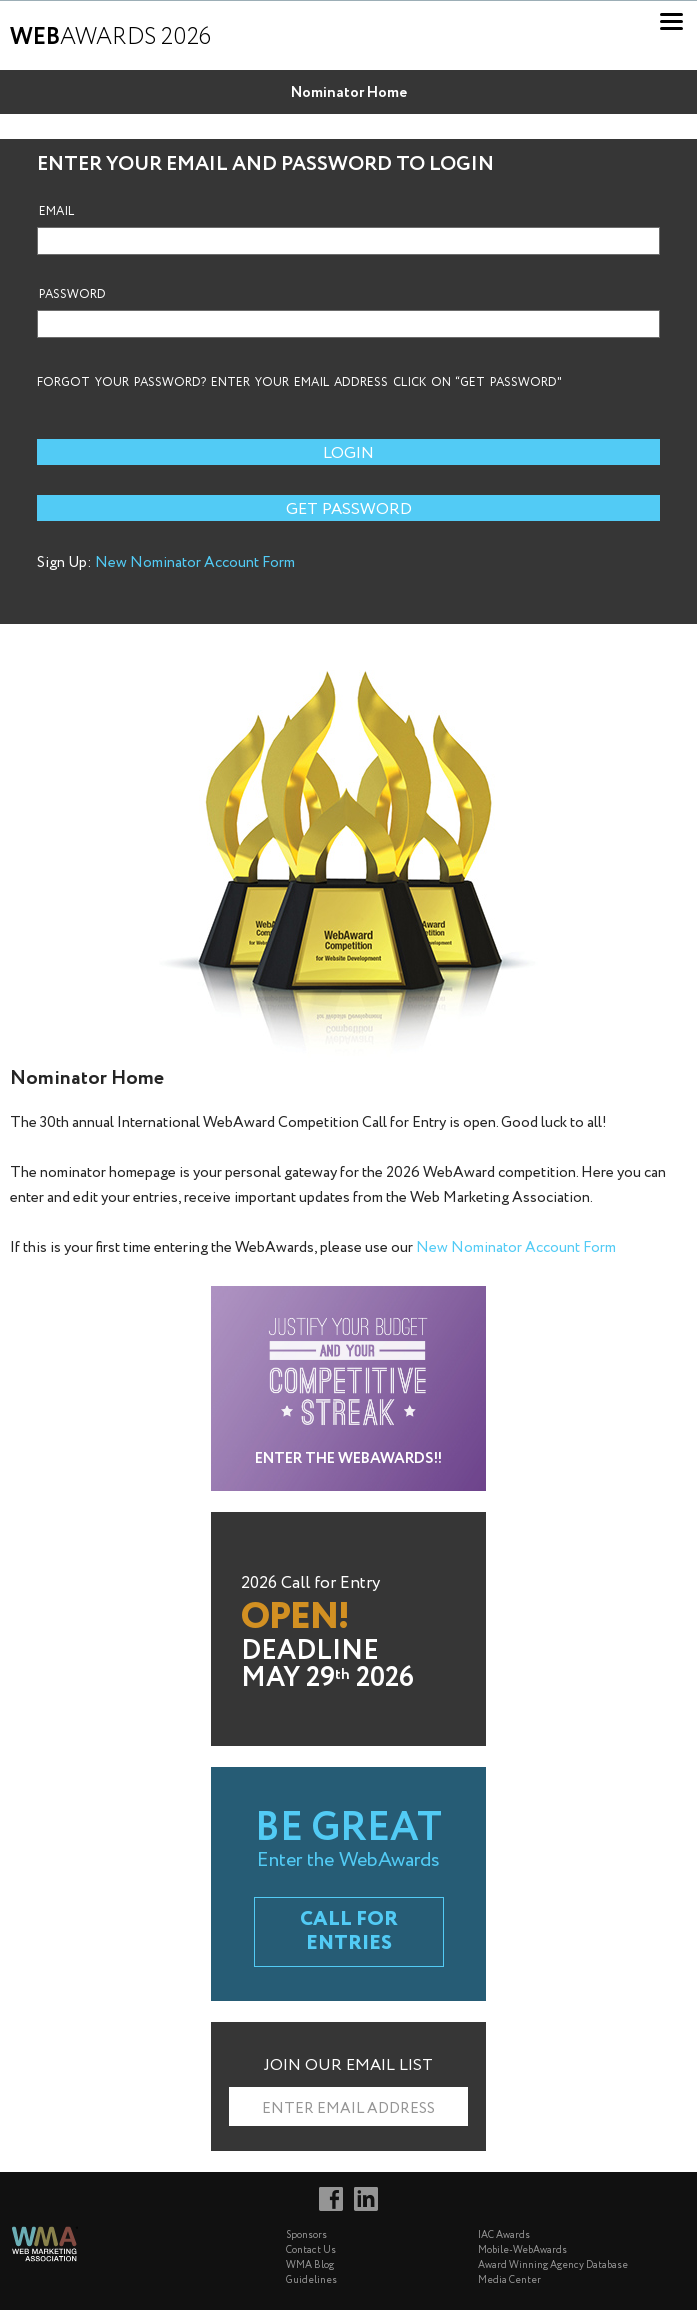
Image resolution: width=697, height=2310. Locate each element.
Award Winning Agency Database (553, 2265)
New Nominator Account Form (195, 563)
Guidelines (311, 2280)
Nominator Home (349, 93)
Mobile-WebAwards (522, 2250)
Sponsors (306, 2235)
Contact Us (311, 2250)
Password (72, 295)
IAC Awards (504, 2235)
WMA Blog (310, 2265)
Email (56, 212)
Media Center (509, 2280)
